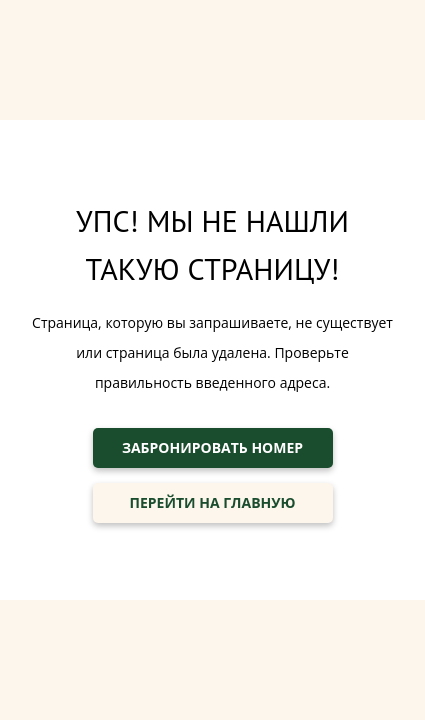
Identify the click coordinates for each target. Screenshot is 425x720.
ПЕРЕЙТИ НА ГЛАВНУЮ (212, 502)
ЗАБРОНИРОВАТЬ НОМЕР (212, 447)
